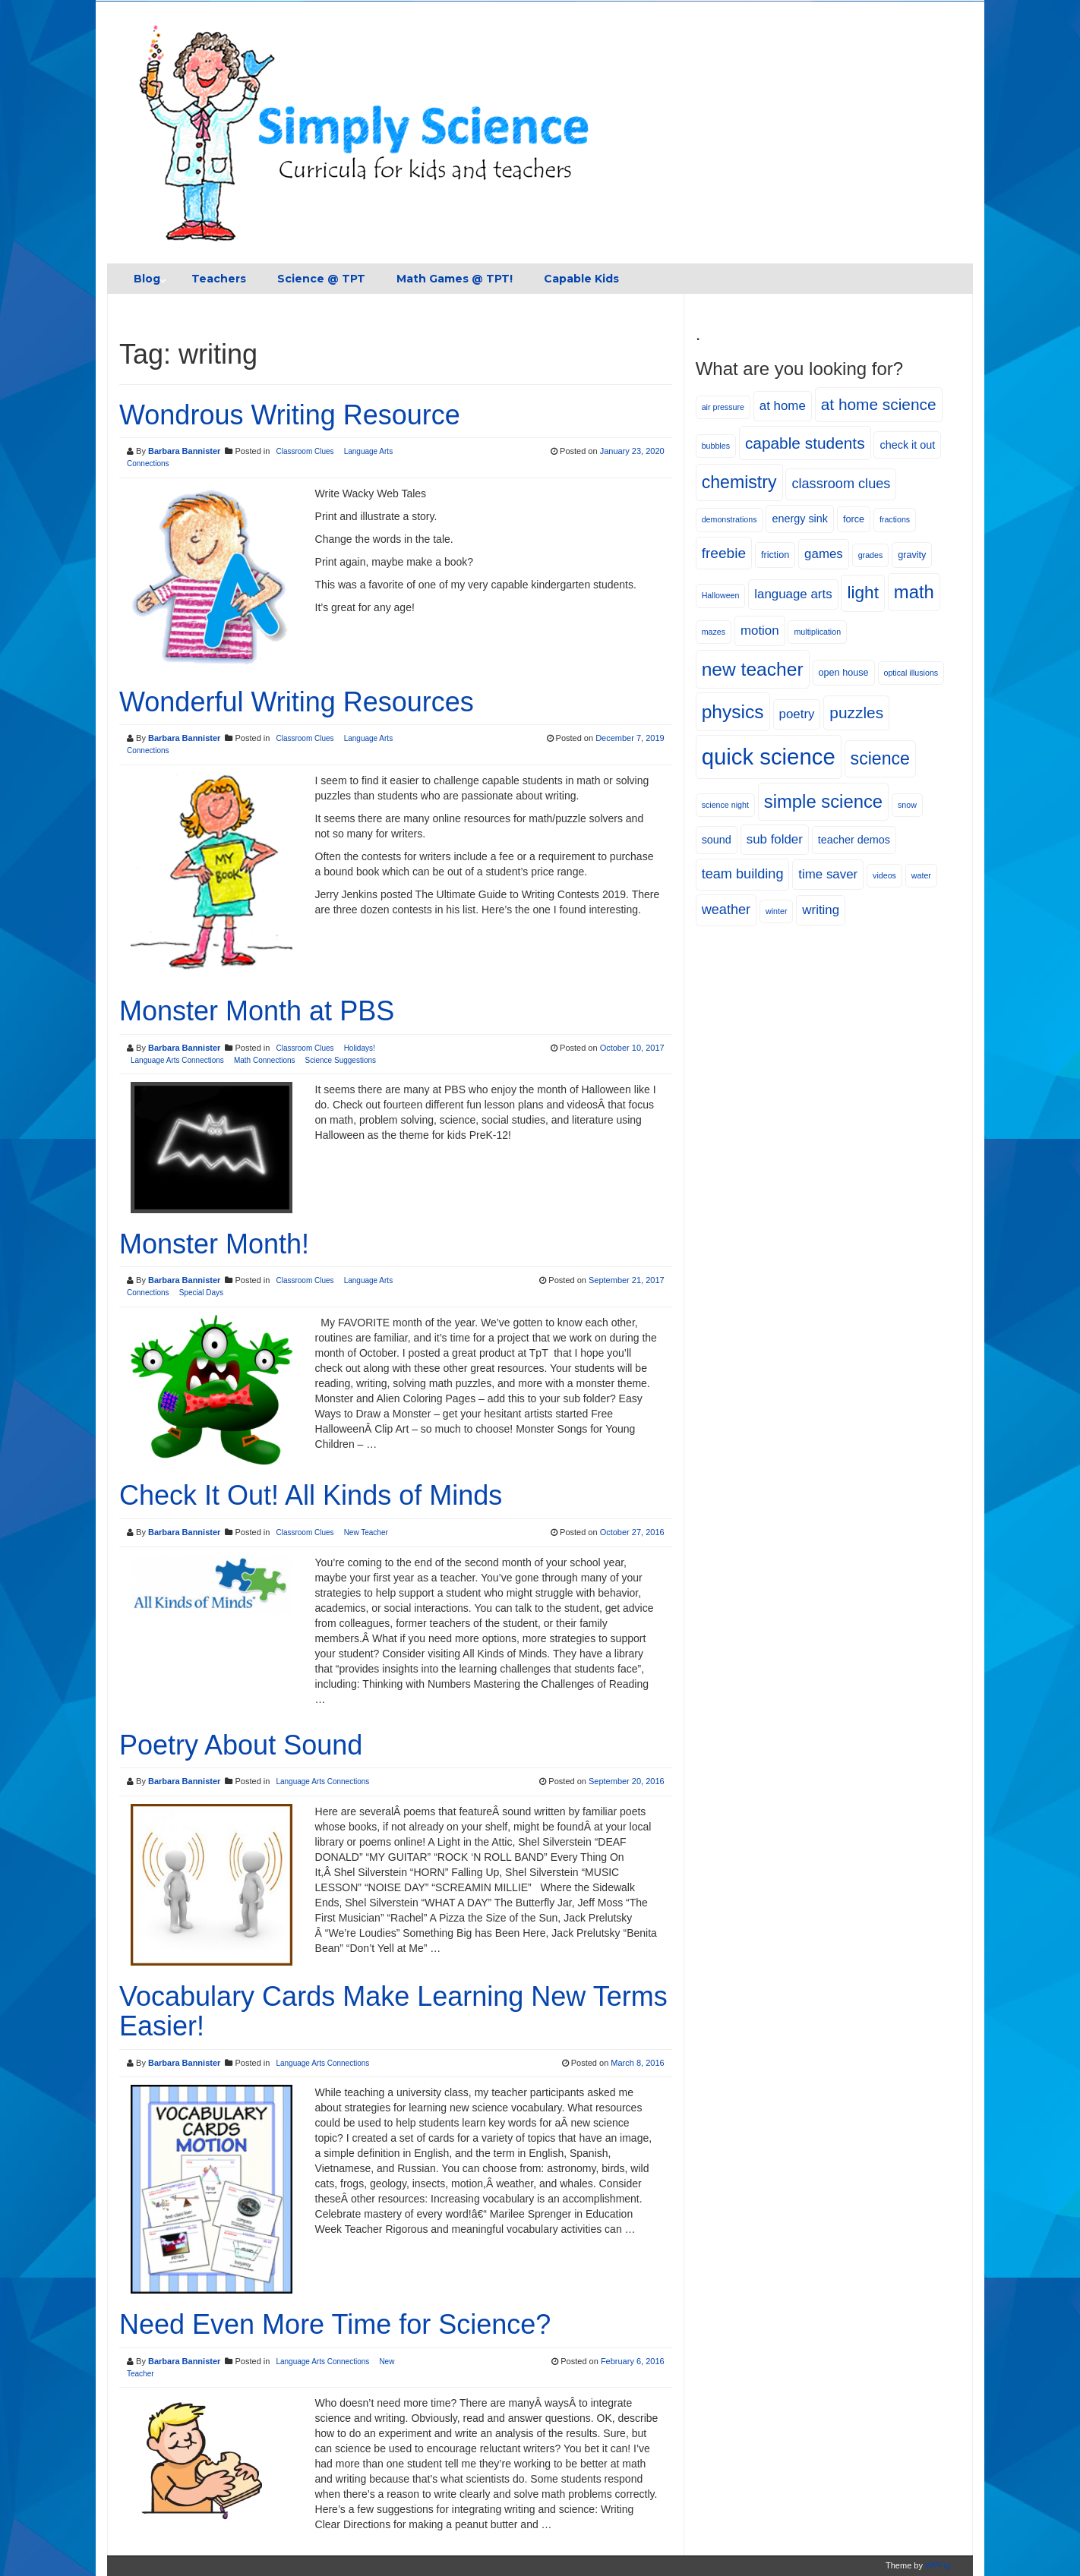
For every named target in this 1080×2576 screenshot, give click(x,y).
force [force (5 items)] (853, 519)
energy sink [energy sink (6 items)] (800, 518)
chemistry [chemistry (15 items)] (739, 482)
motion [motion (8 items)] (760, 630)
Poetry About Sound (240, 1745)
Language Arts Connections (177, 1060)
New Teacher (366, 1532)
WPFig (937, 2565)
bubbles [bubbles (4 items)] (716, 445)
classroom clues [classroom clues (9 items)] (840, 483)
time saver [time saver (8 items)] (827, 874)
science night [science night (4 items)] (725, 804)
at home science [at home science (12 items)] (878, 404)
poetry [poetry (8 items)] (797, 714)
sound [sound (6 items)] (716, 840)
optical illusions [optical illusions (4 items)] (911, 672)
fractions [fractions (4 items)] (894, 519)
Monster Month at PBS (256, 1010)
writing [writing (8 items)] (820, 910)
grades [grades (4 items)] (870, 555)
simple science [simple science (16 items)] (823, 801)
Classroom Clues (304, 451)
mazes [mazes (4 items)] (713, 631)
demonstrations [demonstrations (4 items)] (729, 519)
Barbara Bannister (184, 451)
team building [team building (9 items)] (743, 873)
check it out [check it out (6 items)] (907, 445)
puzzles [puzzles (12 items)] (856, 712)
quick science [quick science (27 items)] (768, 756)
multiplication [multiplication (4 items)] (817, 631)
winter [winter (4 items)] (776, 911)
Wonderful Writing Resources (296, 701)
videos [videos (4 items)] (884, 875)
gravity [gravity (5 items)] (912, 555)
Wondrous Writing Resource (289, 414)
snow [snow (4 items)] (907, 804)
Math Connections (264, 1060)
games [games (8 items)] (823, 554)
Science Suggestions (340, 1060)
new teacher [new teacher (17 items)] (753, 669)
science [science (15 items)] (880, 758)
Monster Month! (214, 1244)
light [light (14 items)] (862, 592)
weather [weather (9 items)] (726, 909)
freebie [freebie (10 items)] (724, 553)
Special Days (201, 1292)
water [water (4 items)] (921, 875)
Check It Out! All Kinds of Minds (310, 1495)
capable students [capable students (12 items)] (805, 443)
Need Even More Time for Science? (335, 2324)
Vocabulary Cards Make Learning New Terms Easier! (393, 2011)
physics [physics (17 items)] (733, 712)
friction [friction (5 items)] (775, 555)
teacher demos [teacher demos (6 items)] (854, 840)
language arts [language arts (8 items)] (793, 594)
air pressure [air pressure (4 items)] (723, 406)
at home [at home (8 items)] (782, 406)
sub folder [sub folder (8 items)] (775, 839)
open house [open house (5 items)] (844, 672)
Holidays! (359, 1048)
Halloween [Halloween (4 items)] (721, 595)
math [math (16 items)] (914, 592)
